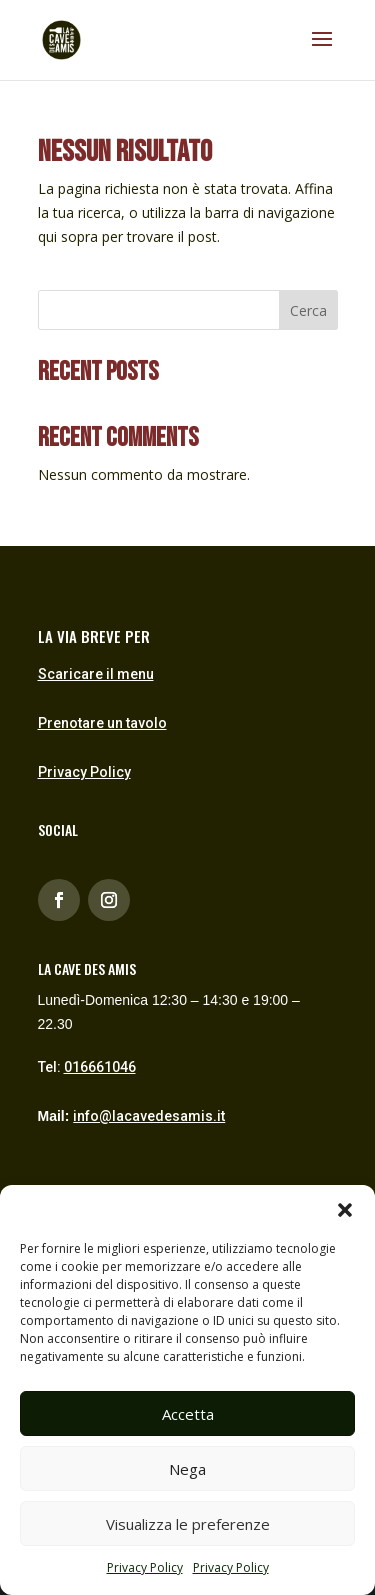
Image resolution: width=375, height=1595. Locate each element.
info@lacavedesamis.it (149, 1116)
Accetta (188, 1414)
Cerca (308, 310)
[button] (345, 1210)
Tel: (87, 1067)
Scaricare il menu (96, 674)
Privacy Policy (145, 1567)
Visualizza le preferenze (188, 1524)
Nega (187, 1469)
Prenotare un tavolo (102, 723)
